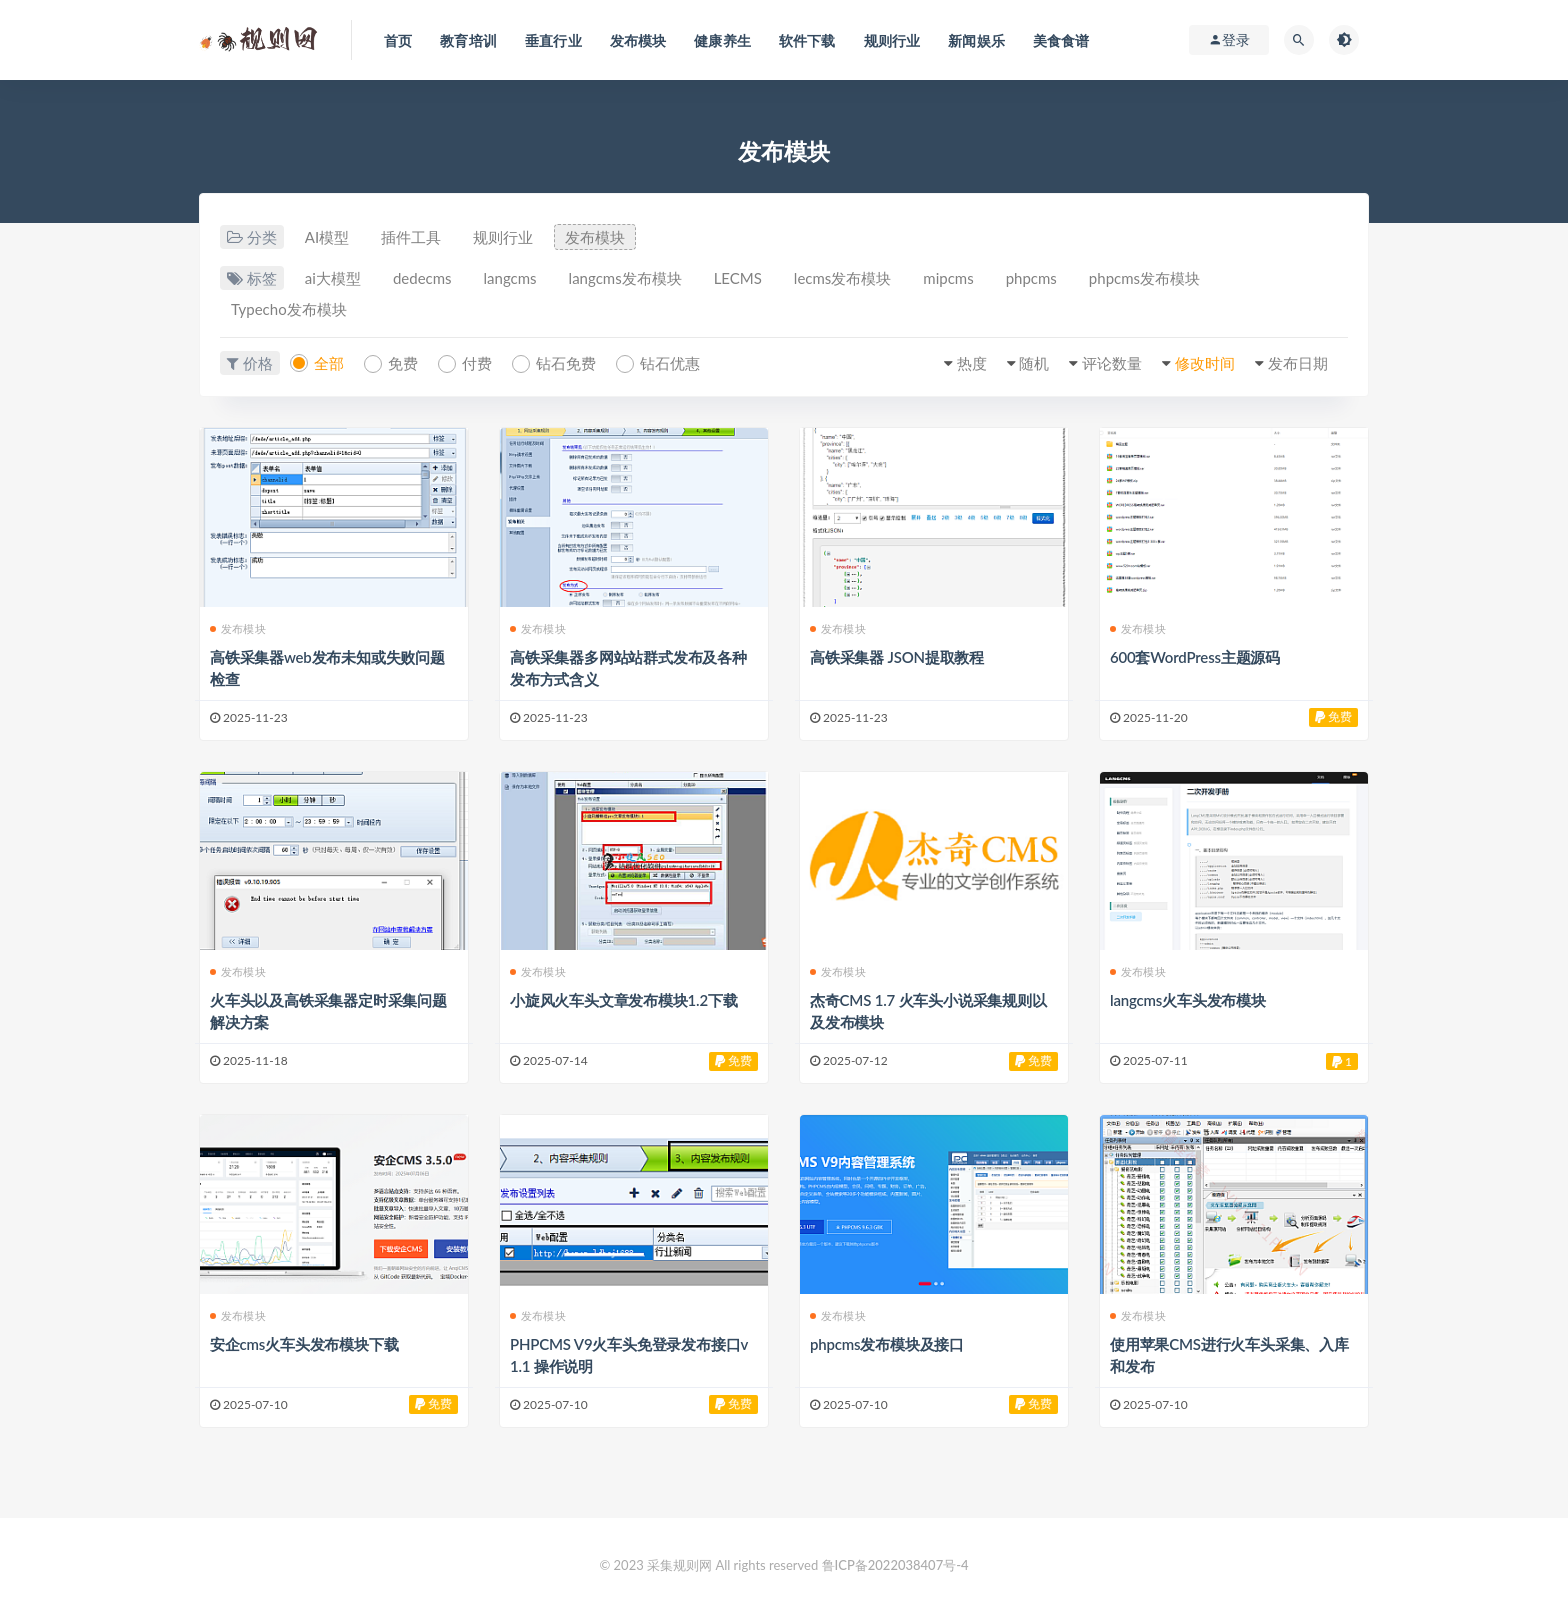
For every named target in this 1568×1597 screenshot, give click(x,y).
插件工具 (411, 237)
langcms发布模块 (625, 278)
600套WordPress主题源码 (1195, 657)
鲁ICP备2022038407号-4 (895, 1565)
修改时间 (1205, 363)
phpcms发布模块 (1144, 278)
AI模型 (327, 237)
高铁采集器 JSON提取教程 (897, 657)
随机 (1034, 363)
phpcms (1031, 278)
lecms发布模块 (842, 278)
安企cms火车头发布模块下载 (304, 1344)
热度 (972, 363)
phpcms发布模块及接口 (887, 1344)
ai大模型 (333, 278)
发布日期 (1298, 363)
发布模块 (595, 237)
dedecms (422, 278)
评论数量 (1112, 363)
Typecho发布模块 (289, 309)
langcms (510, 278)
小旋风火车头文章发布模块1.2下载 (624, 1000)
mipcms (948, 278)
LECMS (738, 278)
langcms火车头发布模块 (1188, 1000)
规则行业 (503, 237)
